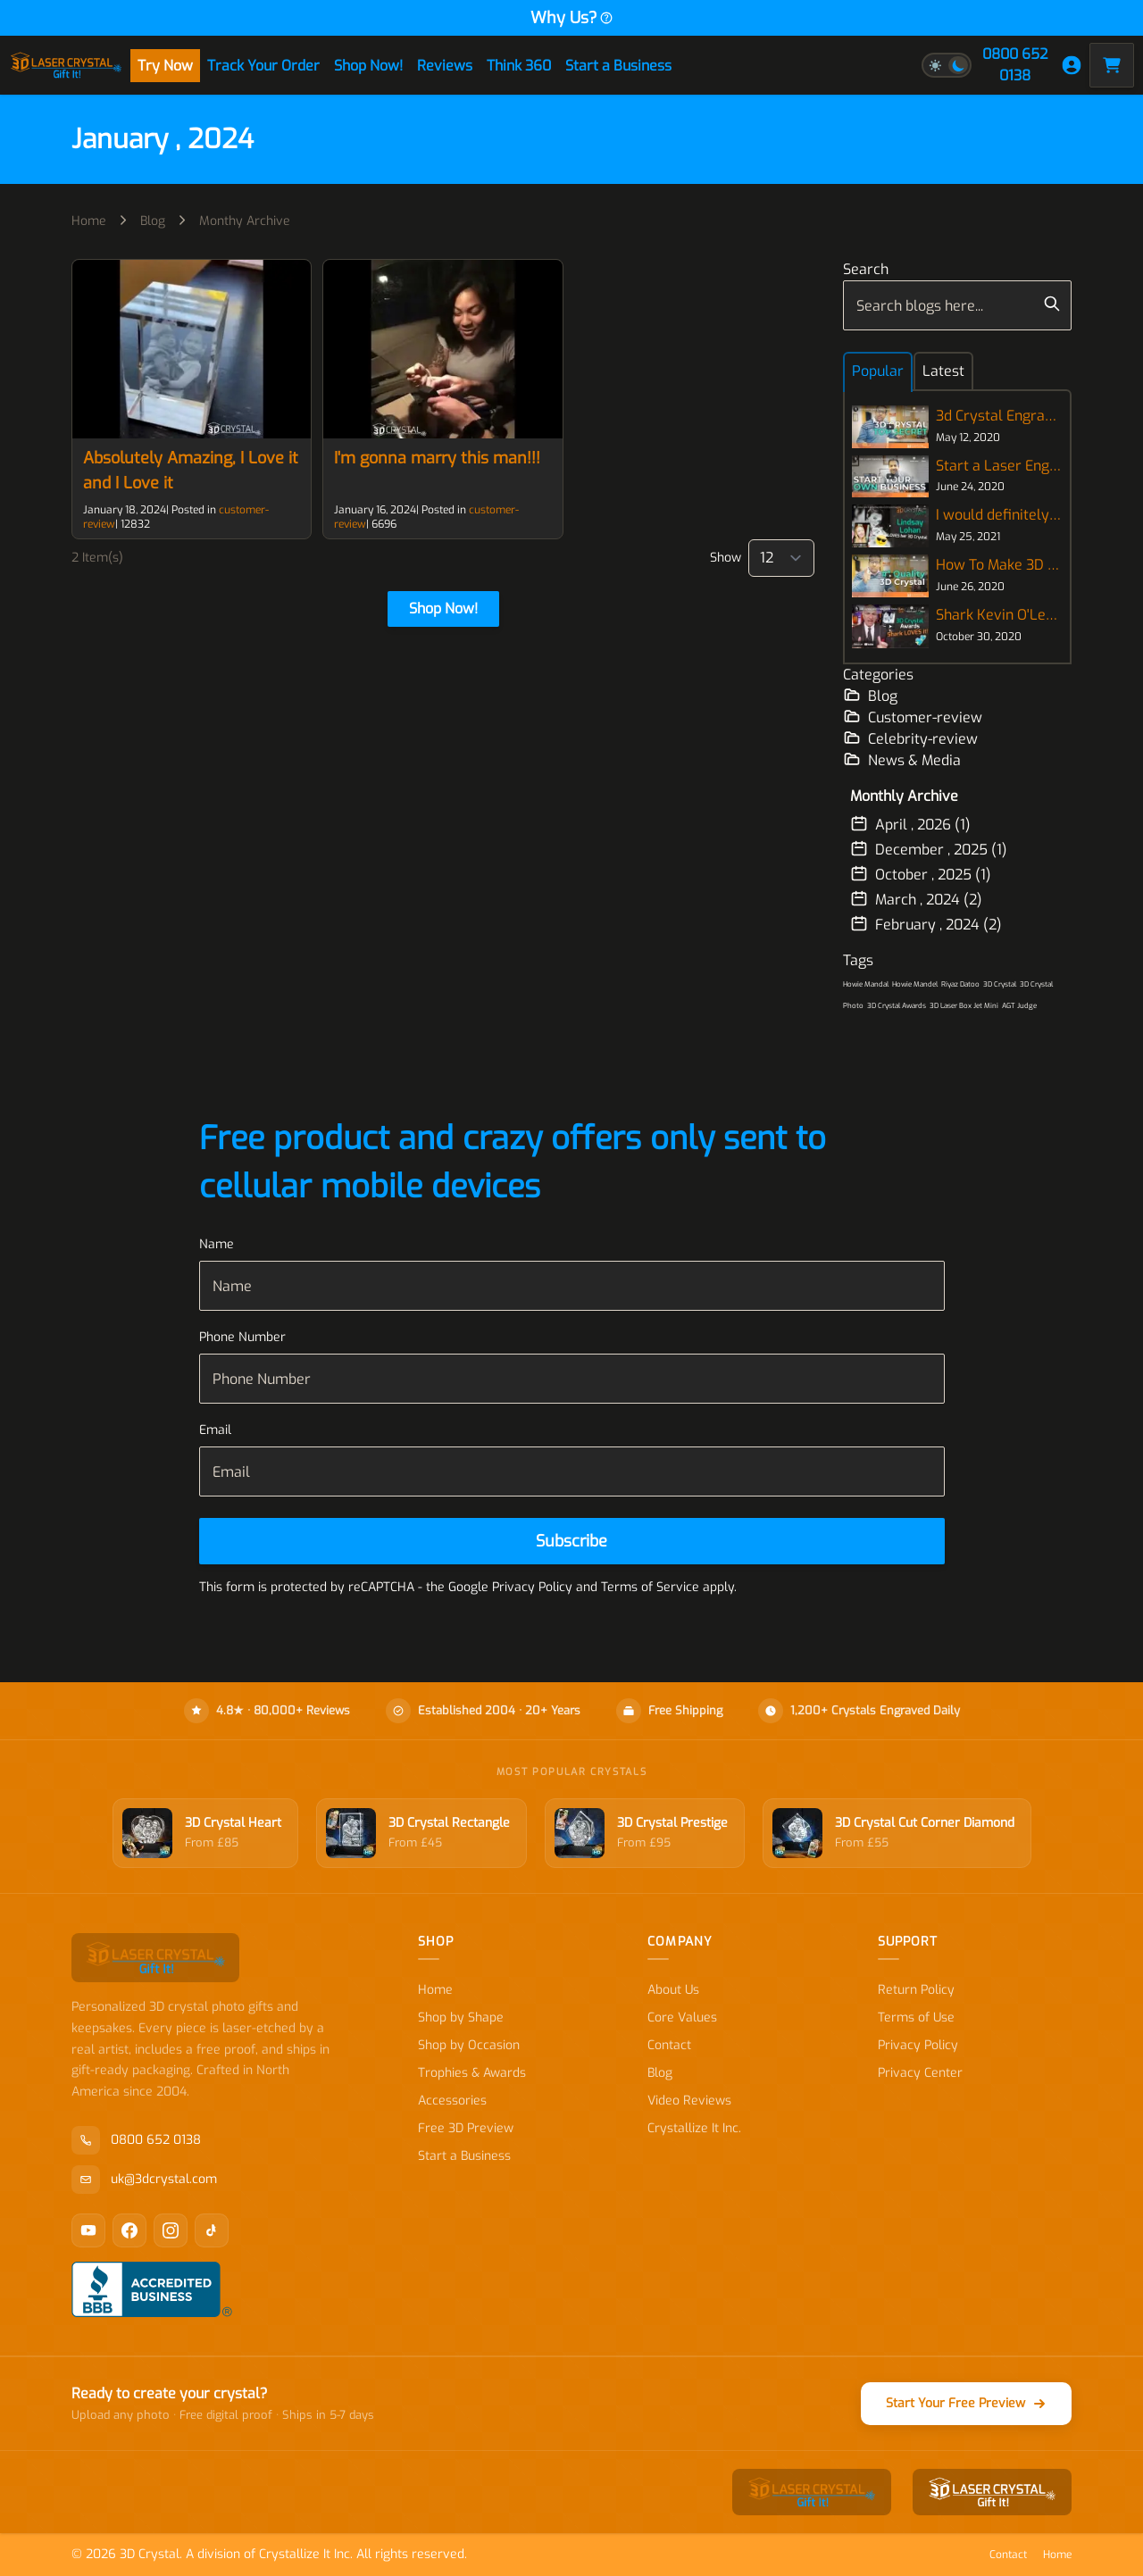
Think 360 (519, 65)
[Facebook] (129, 2230)
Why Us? (571, 18)
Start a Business (618, 65)
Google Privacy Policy (510, 1587)
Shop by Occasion (469, 2045)
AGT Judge (1019, 1006)
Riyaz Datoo (960, 984)
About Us (673, 1989)
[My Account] (1071, 65)
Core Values (682, 2017)
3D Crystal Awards (896, 1006)
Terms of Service (650, 1587)
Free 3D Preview (465, 2128)
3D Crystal (999, 984)
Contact (669, 2045)
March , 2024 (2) (916, 899)
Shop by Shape (461, 2017)
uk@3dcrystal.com (144, 2179)
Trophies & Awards (472, 2072)
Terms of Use (916, 2017)
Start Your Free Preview (966, 2403)
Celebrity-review (910, 738)
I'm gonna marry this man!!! (437, 458)
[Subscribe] (572, 1541)
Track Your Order (263, 65)
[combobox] (957, 305)
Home (88, 221)
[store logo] (66, 65)
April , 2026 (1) (910, 824)
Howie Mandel (915, 984)
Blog (152, 221)
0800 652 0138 (1014, 65)
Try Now (165, 65)
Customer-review (912, 717)
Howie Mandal (866, 984)
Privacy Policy (918, 2045)
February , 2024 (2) (926, 924)
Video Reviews (689, 2100)
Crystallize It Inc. (694, 2128)
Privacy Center (920, 2072)
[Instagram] (171, 2230)
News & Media (902, 760)
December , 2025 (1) (928, 849)
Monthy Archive (244, 221)
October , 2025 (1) (920, 874)
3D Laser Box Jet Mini (964, 1006)
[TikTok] (212, 2230)
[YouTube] (88, 2230)
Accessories (452, 2100)
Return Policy (916, 1989)
